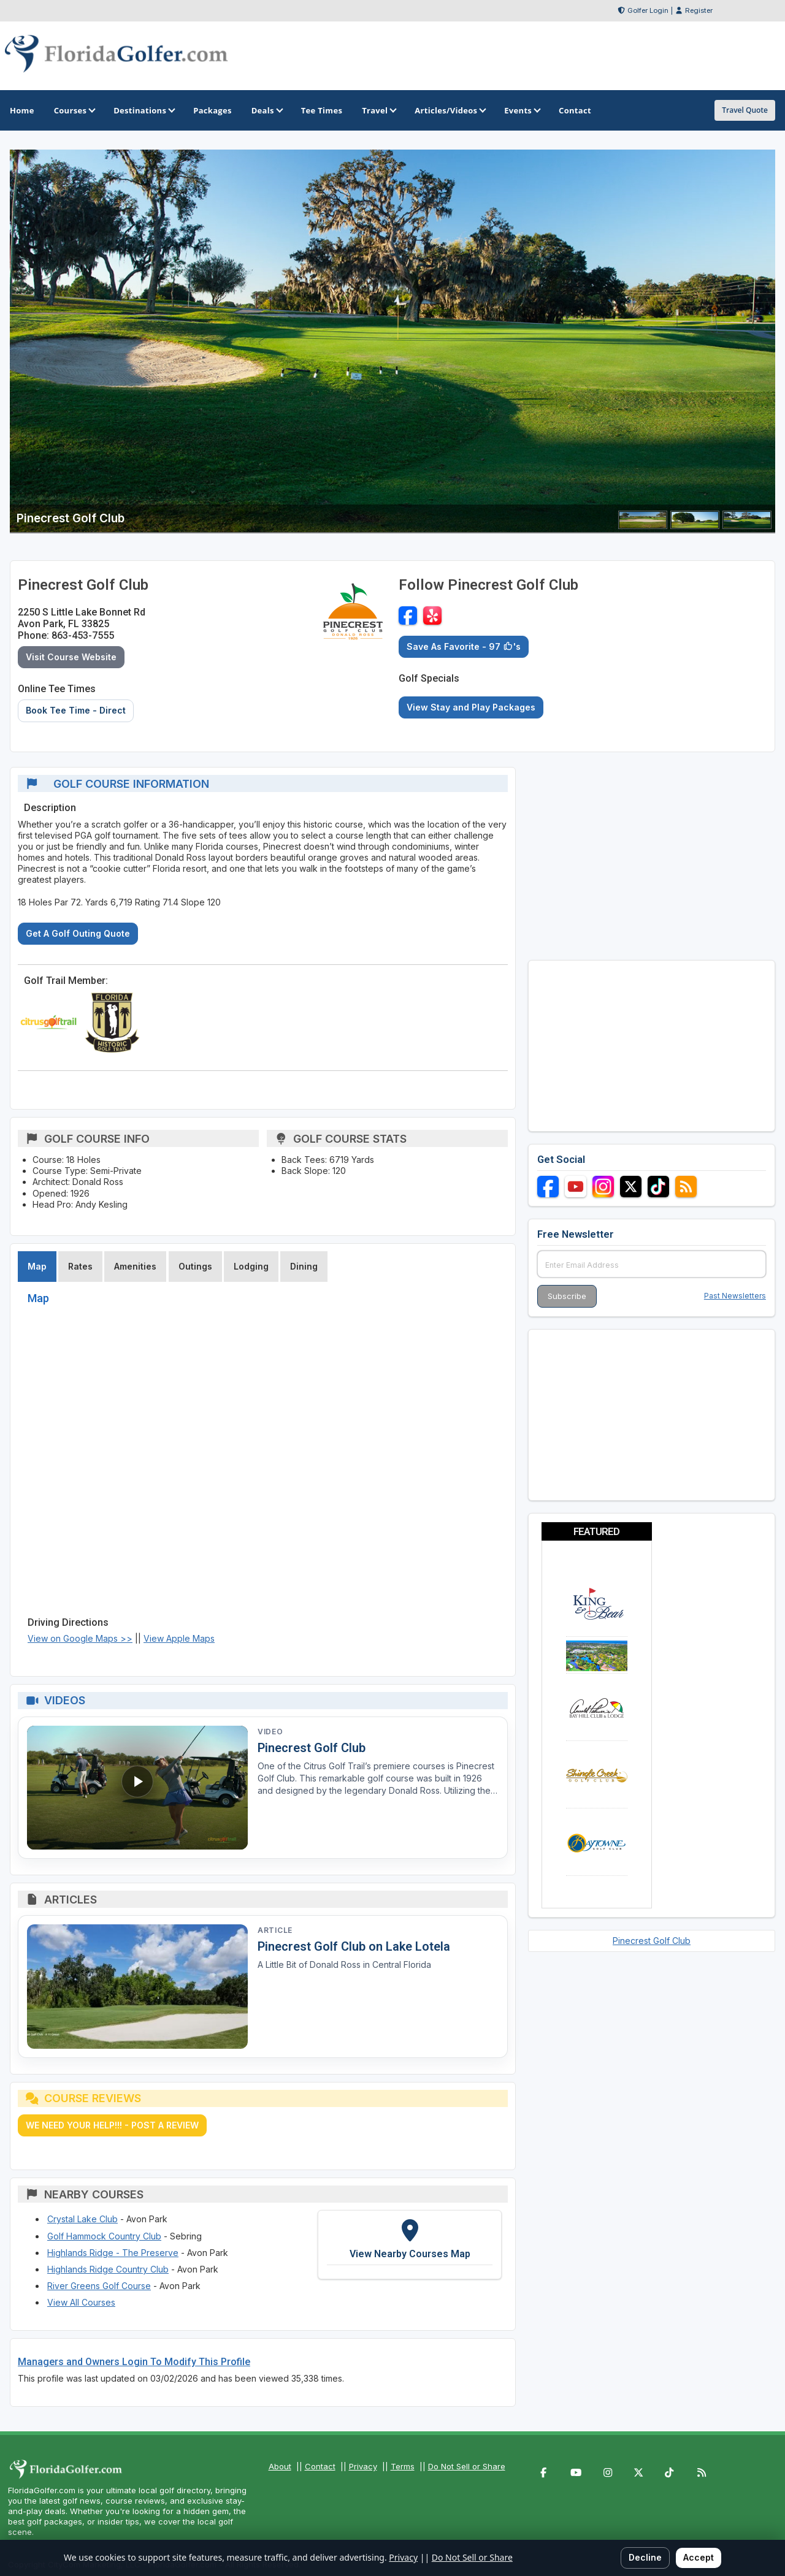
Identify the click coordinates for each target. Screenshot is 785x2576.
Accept (698, 2557)
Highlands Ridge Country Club (108, 2269)
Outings (195, 1266)
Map (37, 1266)
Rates (80, 1266)
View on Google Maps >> (80, 1638)
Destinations (143, 110)
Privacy (363, 2466)
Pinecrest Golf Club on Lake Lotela (354, 1946)
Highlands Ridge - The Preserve (112, 2252)
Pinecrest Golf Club (312, 1747)
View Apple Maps (179, 1638)
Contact (320, 2466)
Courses (74, 110)
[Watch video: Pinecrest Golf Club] (137, 1788)
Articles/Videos (449, 110)
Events (521, 110)
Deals (266, 110)
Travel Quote (745, 110)
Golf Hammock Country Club (104, 2236)
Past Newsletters (735, 1295)
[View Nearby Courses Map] (409, 2245)
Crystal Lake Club (82, 2219)
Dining (304, 1266)
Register (699, 10)
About (280, 2466)
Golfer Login (647, 10)
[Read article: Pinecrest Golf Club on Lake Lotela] (137, 1986)
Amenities (135, 1266)
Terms (403, 2466)
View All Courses (81, 2302)
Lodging (251, 1266)
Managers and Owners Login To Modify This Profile (134, 2362)
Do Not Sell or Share (466, 2466)
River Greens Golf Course (99, 2286)
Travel (378, 110)
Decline (645, 2557)
